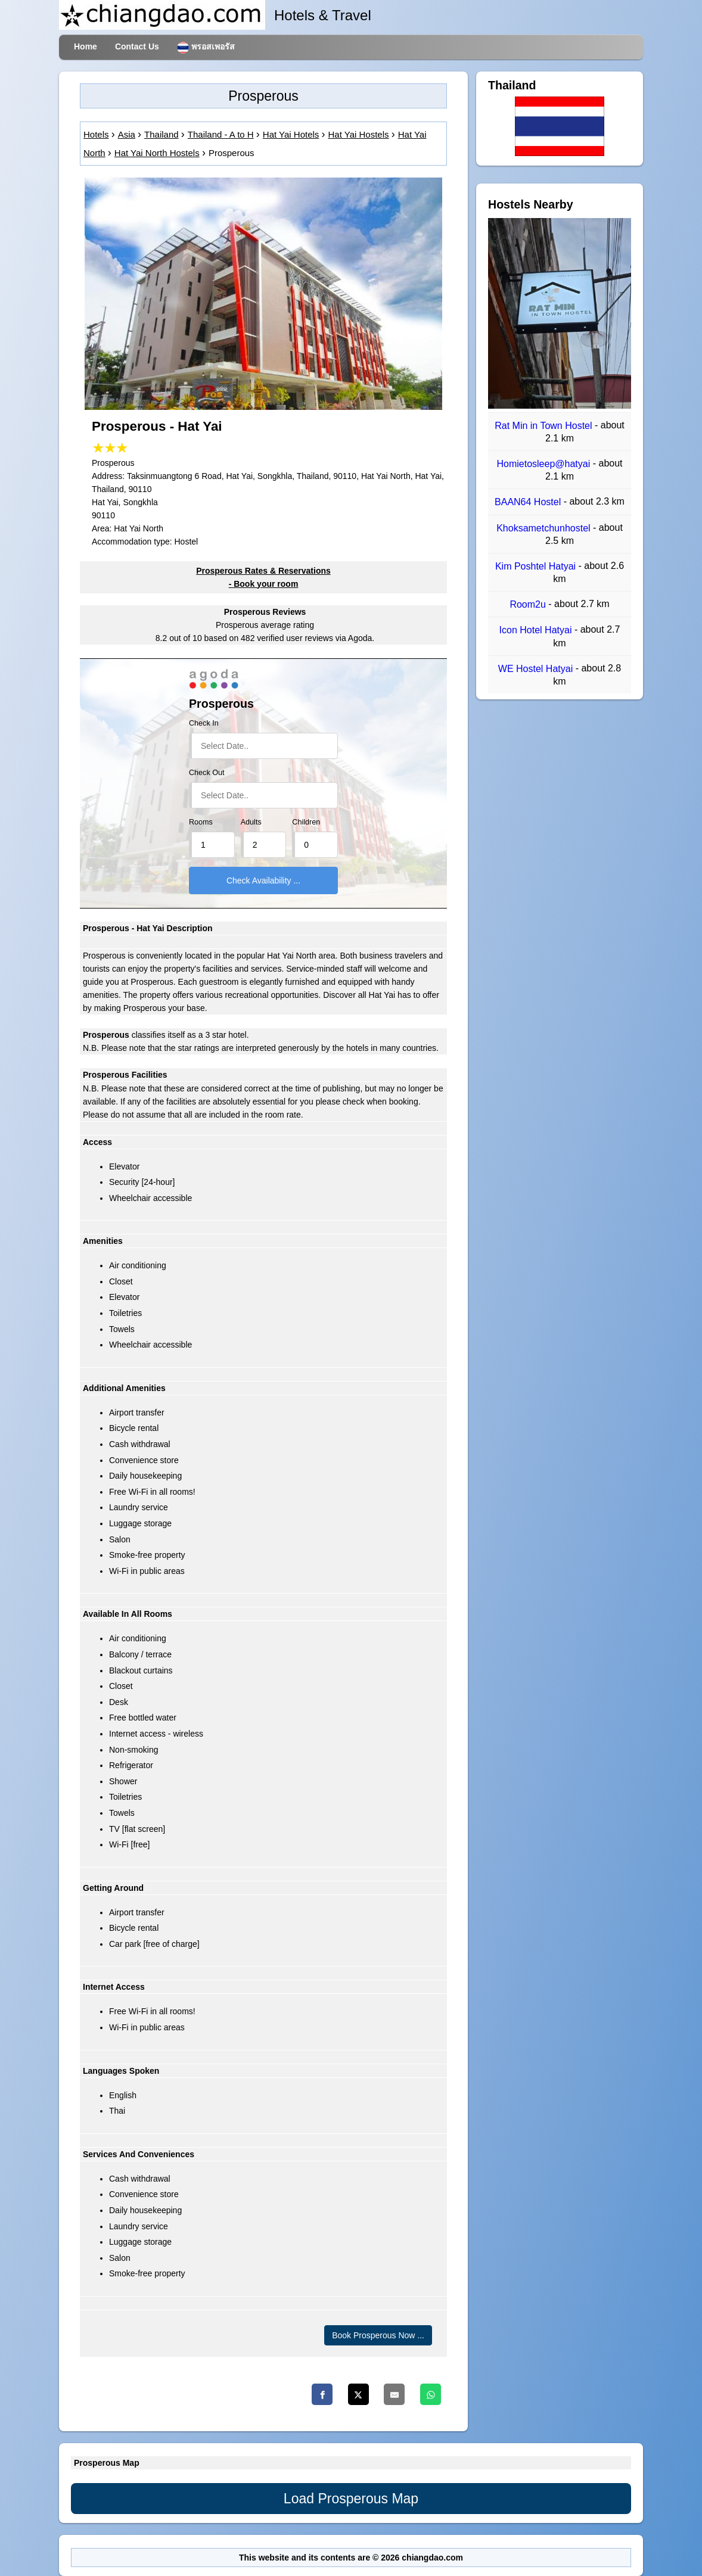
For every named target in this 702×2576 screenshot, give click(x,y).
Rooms (201, 822)
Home (85, 46)
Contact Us (137, 46)
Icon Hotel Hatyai (536, 631)
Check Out (207, 773)
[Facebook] (322, 2394)
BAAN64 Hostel (529, 502)
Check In (204, 723)
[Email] (394, 2394)
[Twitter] (358, 2394)
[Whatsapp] (430, 2394)
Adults (251, 822)
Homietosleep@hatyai (544, 464)
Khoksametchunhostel (544, 528)
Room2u (529, 604)
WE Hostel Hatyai (537, 669)
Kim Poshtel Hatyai (537, 566)
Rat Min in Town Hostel (545, 426)
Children (306, 822)
